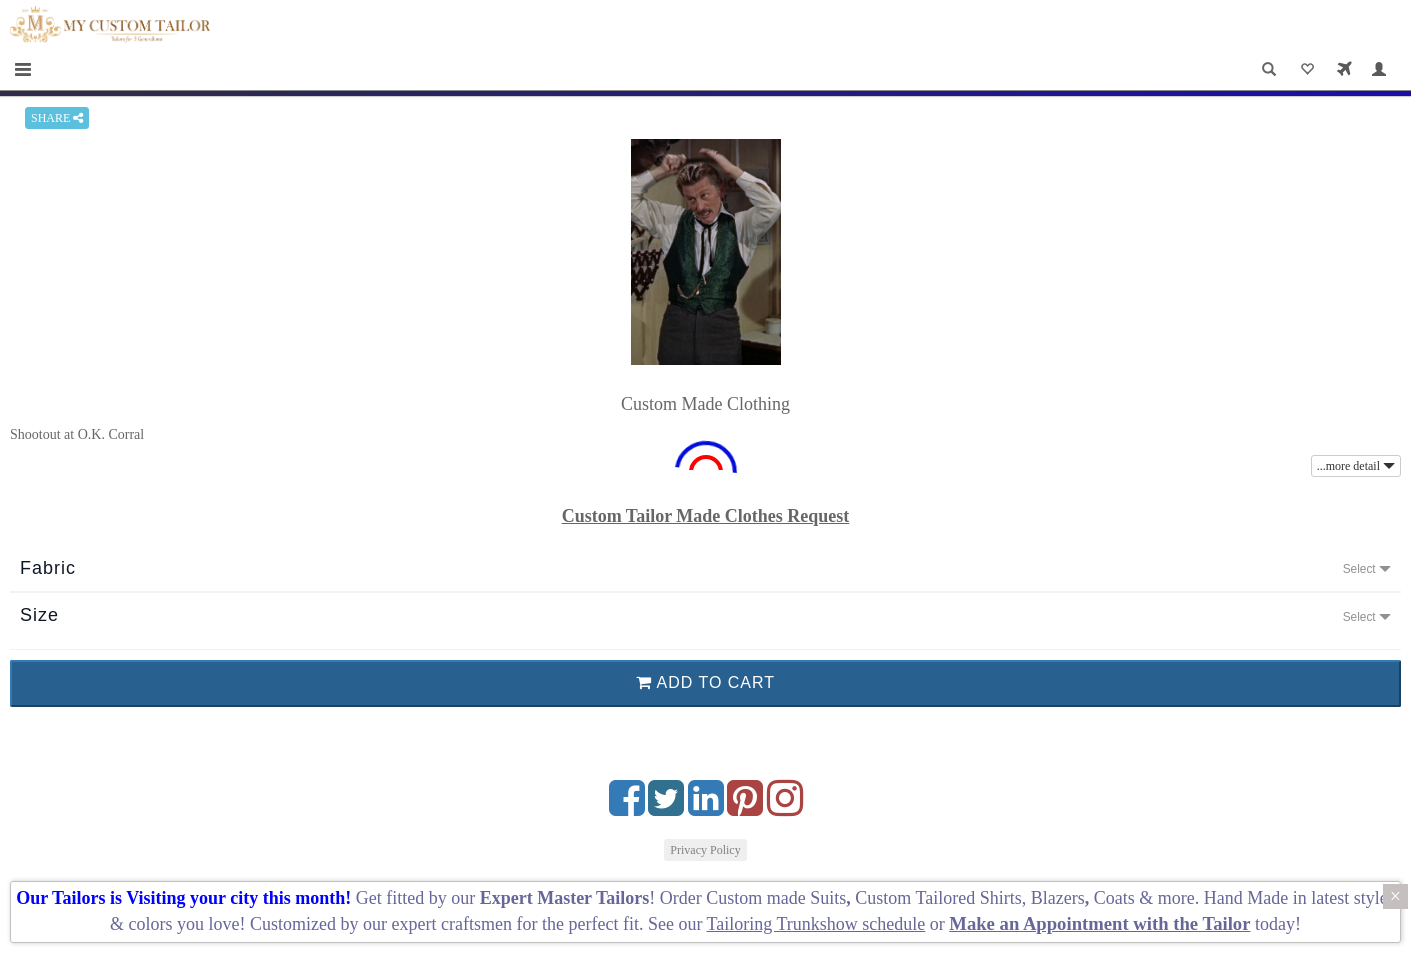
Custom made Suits (776, 898)
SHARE (57, 118)
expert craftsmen (452, 924)
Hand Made (1246, 898)
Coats (1117, 898)
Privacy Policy (705, 850)
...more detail (1356, 466)
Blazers (1058, 898)
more (1176, 898)
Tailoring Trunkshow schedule (816, 924)
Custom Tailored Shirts (938, 898)
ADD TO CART (705, 682)
